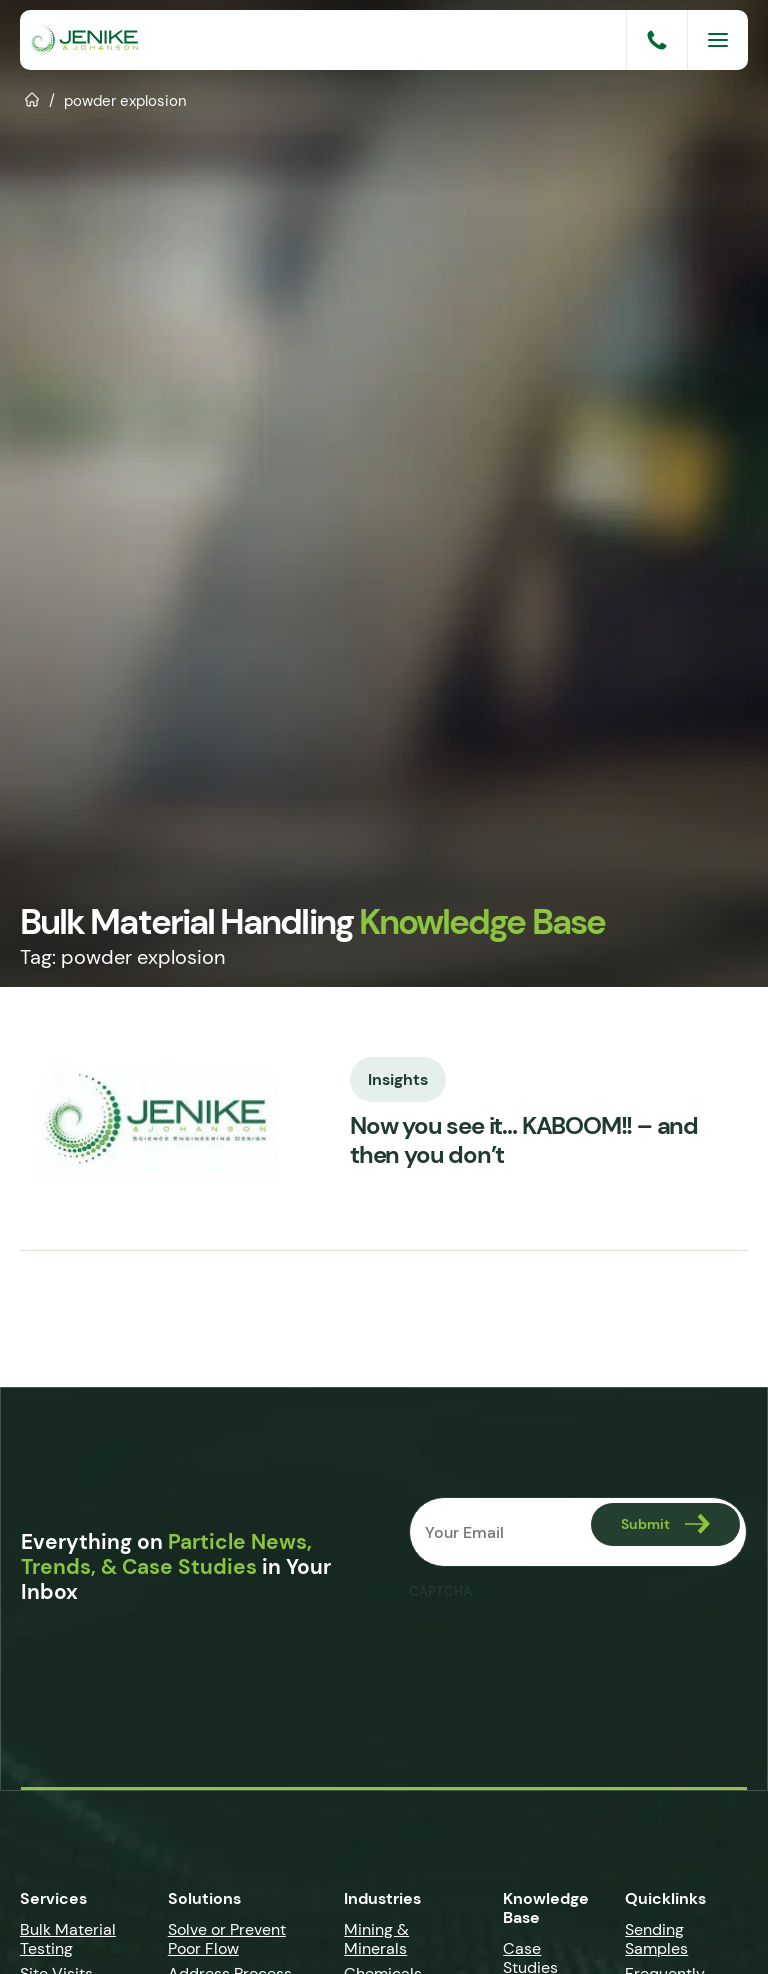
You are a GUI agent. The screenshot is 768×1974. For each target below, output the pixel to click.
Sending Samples (656, 1939)
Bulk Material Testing (68, 1939)
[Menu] (718, 40)
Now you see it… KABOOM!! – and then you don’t (524, 1141)
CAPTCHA (440, 1592)
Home (32, 98)
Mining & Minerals (376, 1939)
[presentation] (561, 1649)
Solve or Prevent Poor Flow (227, 1939)
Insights (398, 1078)
